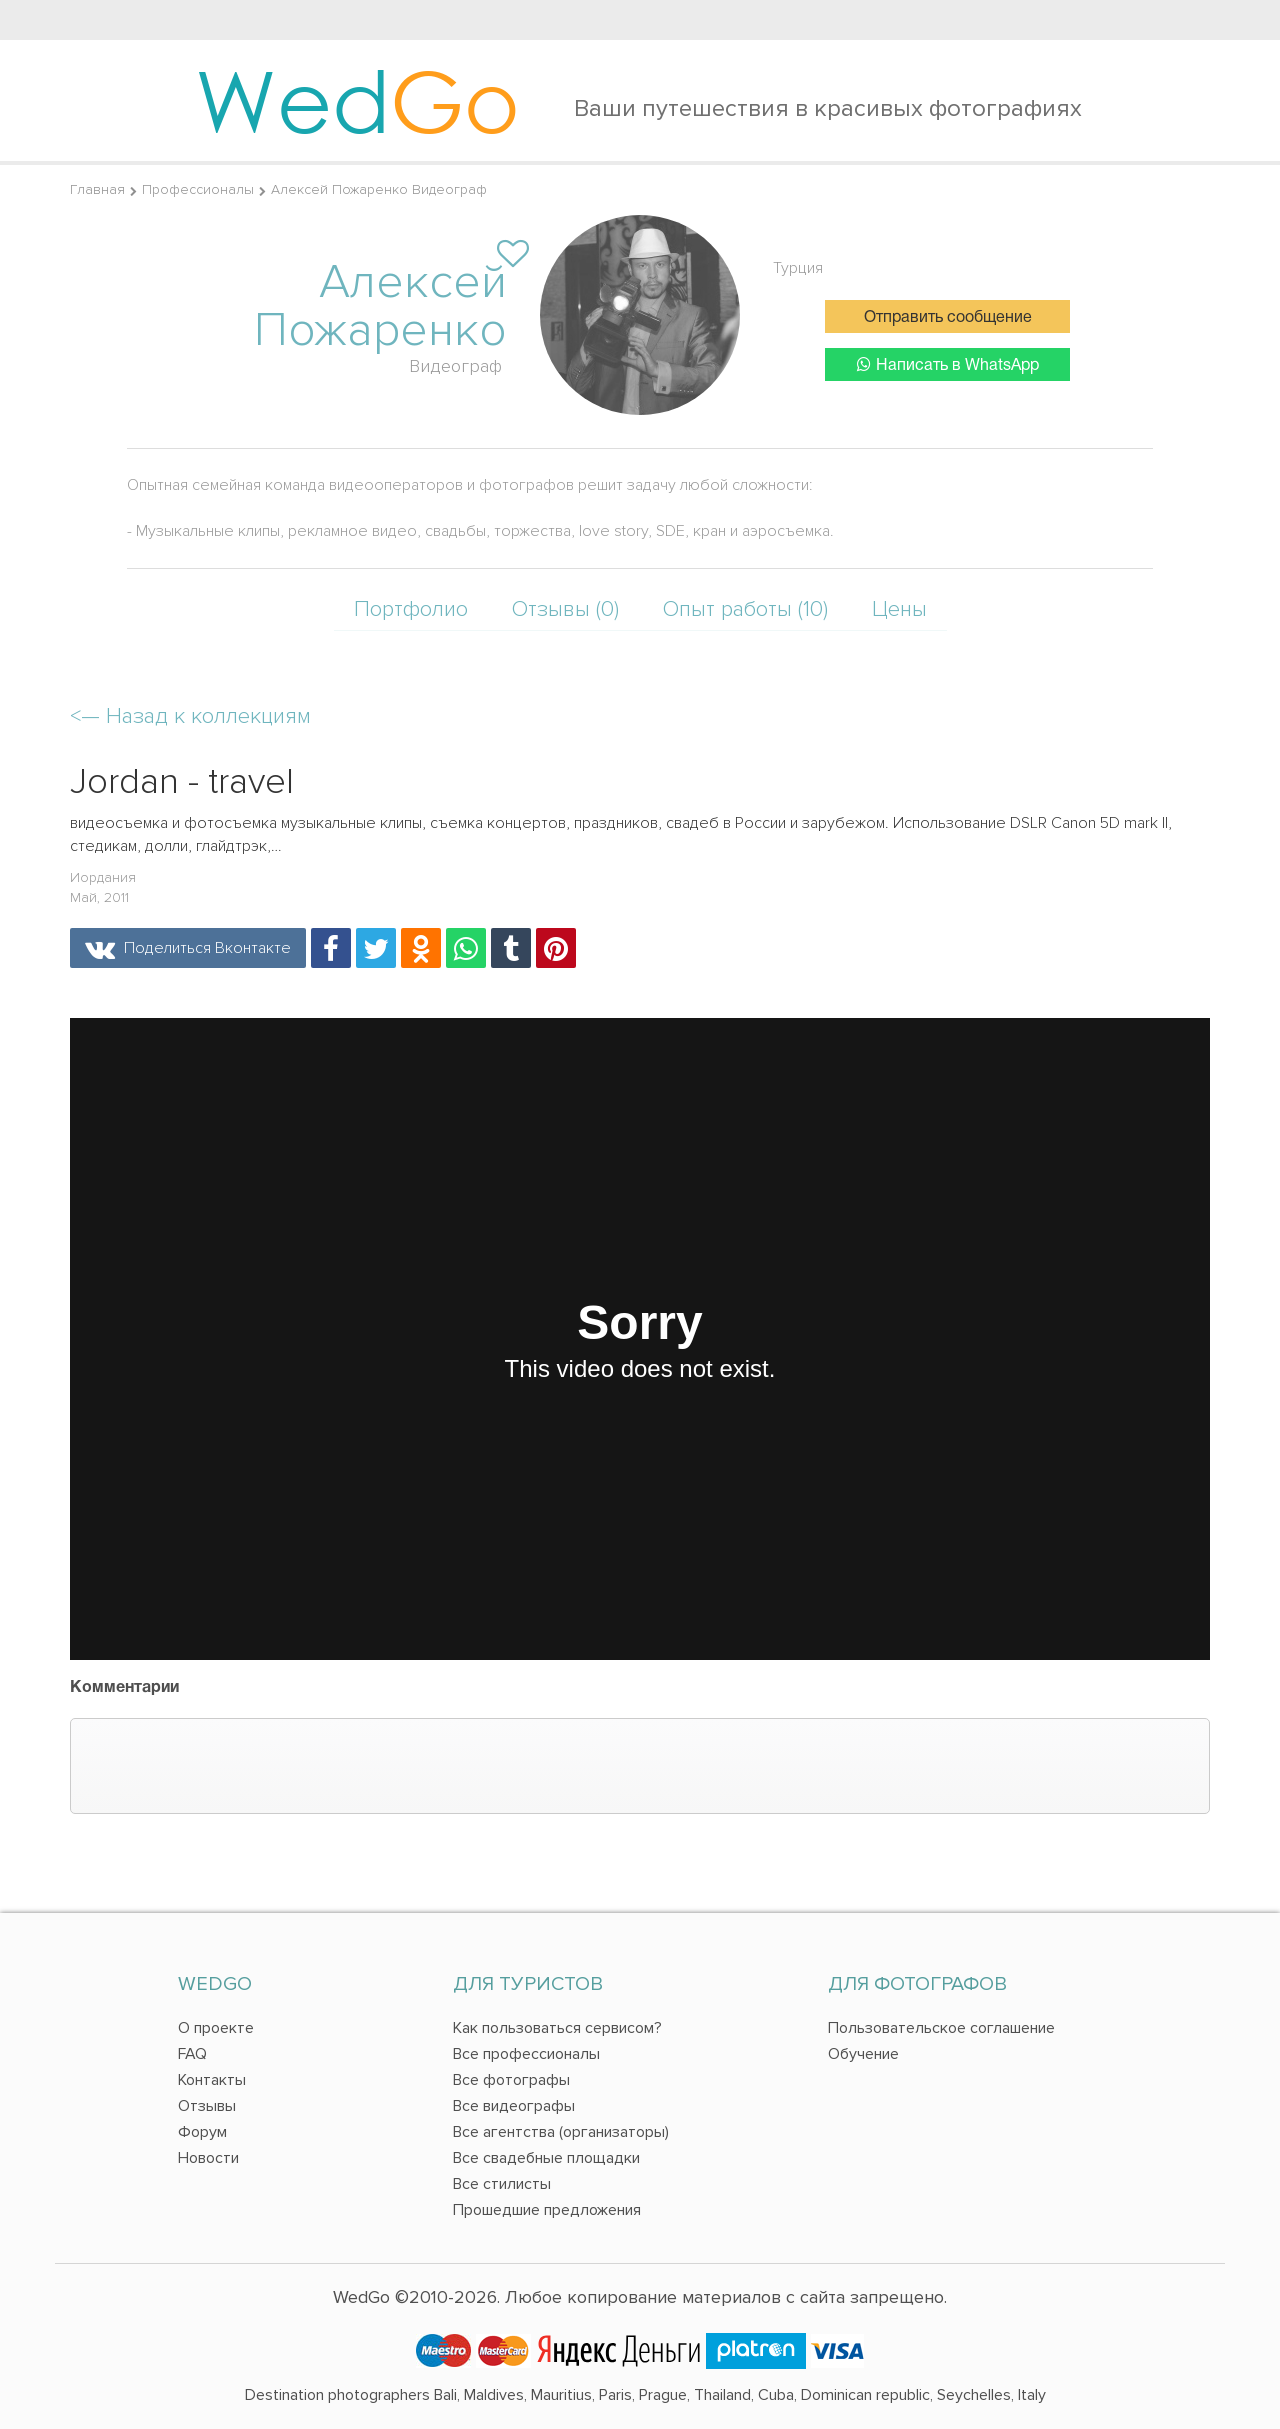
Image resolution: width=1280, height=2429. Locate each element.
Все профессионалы (526, 2054)
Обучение (863, 2054)
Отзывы (207, 2106)
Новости (208, 2158)
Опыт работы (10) (745, 609)
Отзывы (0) (565, 609)
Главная (97, 189)
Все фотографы (511, 2080)
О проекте (216, 2028)
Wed (357, 100)
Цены (899, 609)
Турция (798, 268)
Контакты (212, 2080)
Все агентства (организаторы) (561, 2132)
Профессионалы (198, 189)
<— (190, 716)
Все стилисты (502, 2184)
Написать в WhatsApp (948, 364)
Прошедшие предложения (547, 2210)
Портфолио (411, 609)
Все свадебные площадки (546, 2158)
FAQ (192, 2054)
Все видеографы (514, 2106)
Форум (202, 2132)
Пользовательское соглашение (941, 2028)
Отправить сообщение (948, 318)
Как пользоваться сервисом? (557, 2028)
